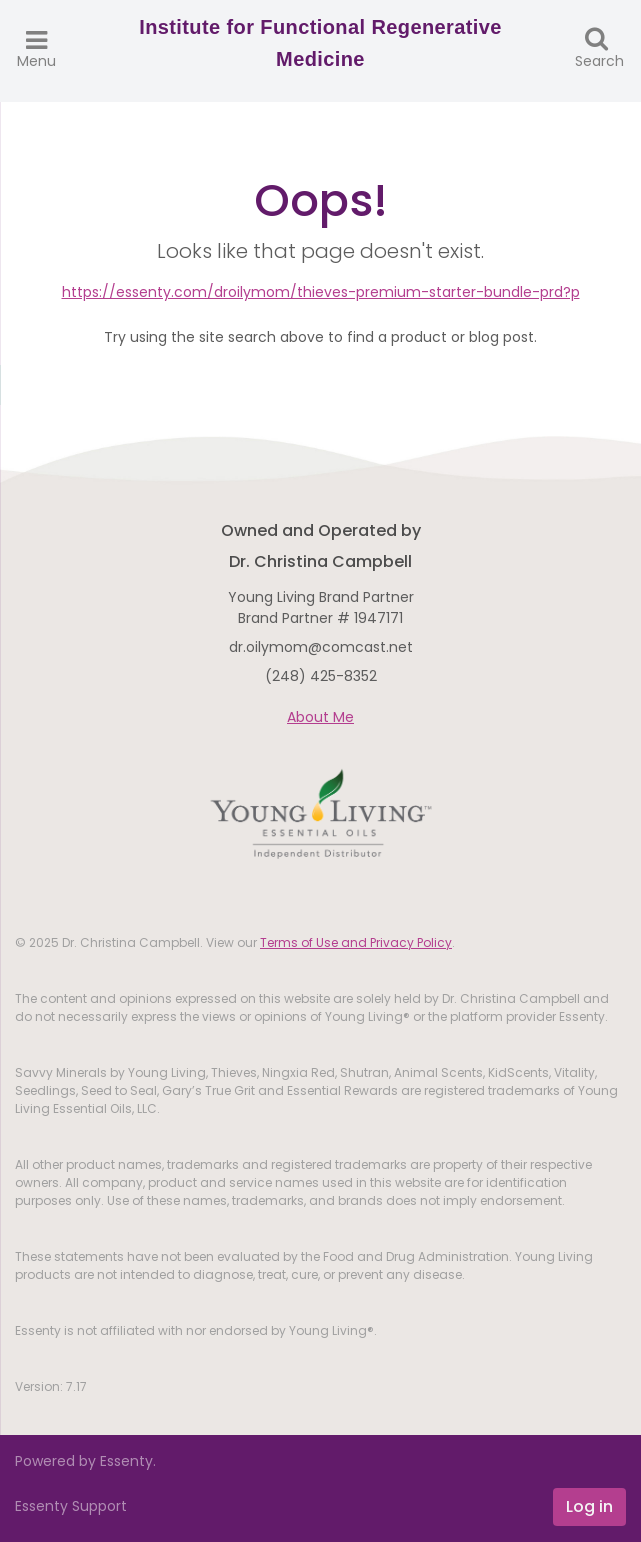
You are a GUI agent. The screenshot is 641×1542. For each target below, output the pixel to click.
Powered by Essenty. (85, 1461)
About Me (320, 717)
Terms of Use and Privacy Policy (356, 942)
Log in (589, 1506)
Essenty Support (71, 1506)
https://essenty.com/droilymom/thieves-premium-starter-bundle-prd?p (321, 292)
